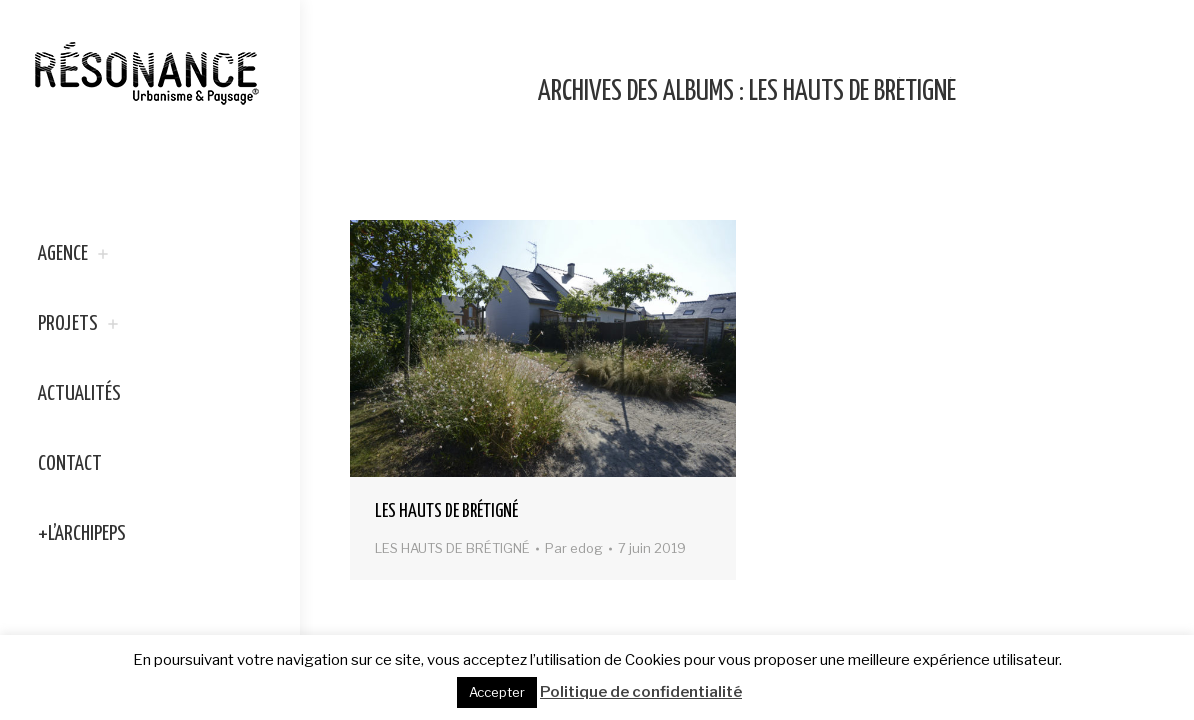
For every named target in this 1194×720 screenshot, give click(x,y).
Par (574, 548)
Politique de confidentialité (641, 692)
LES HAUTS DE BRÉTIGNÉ (446, 511)
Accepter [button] (497, 692)
